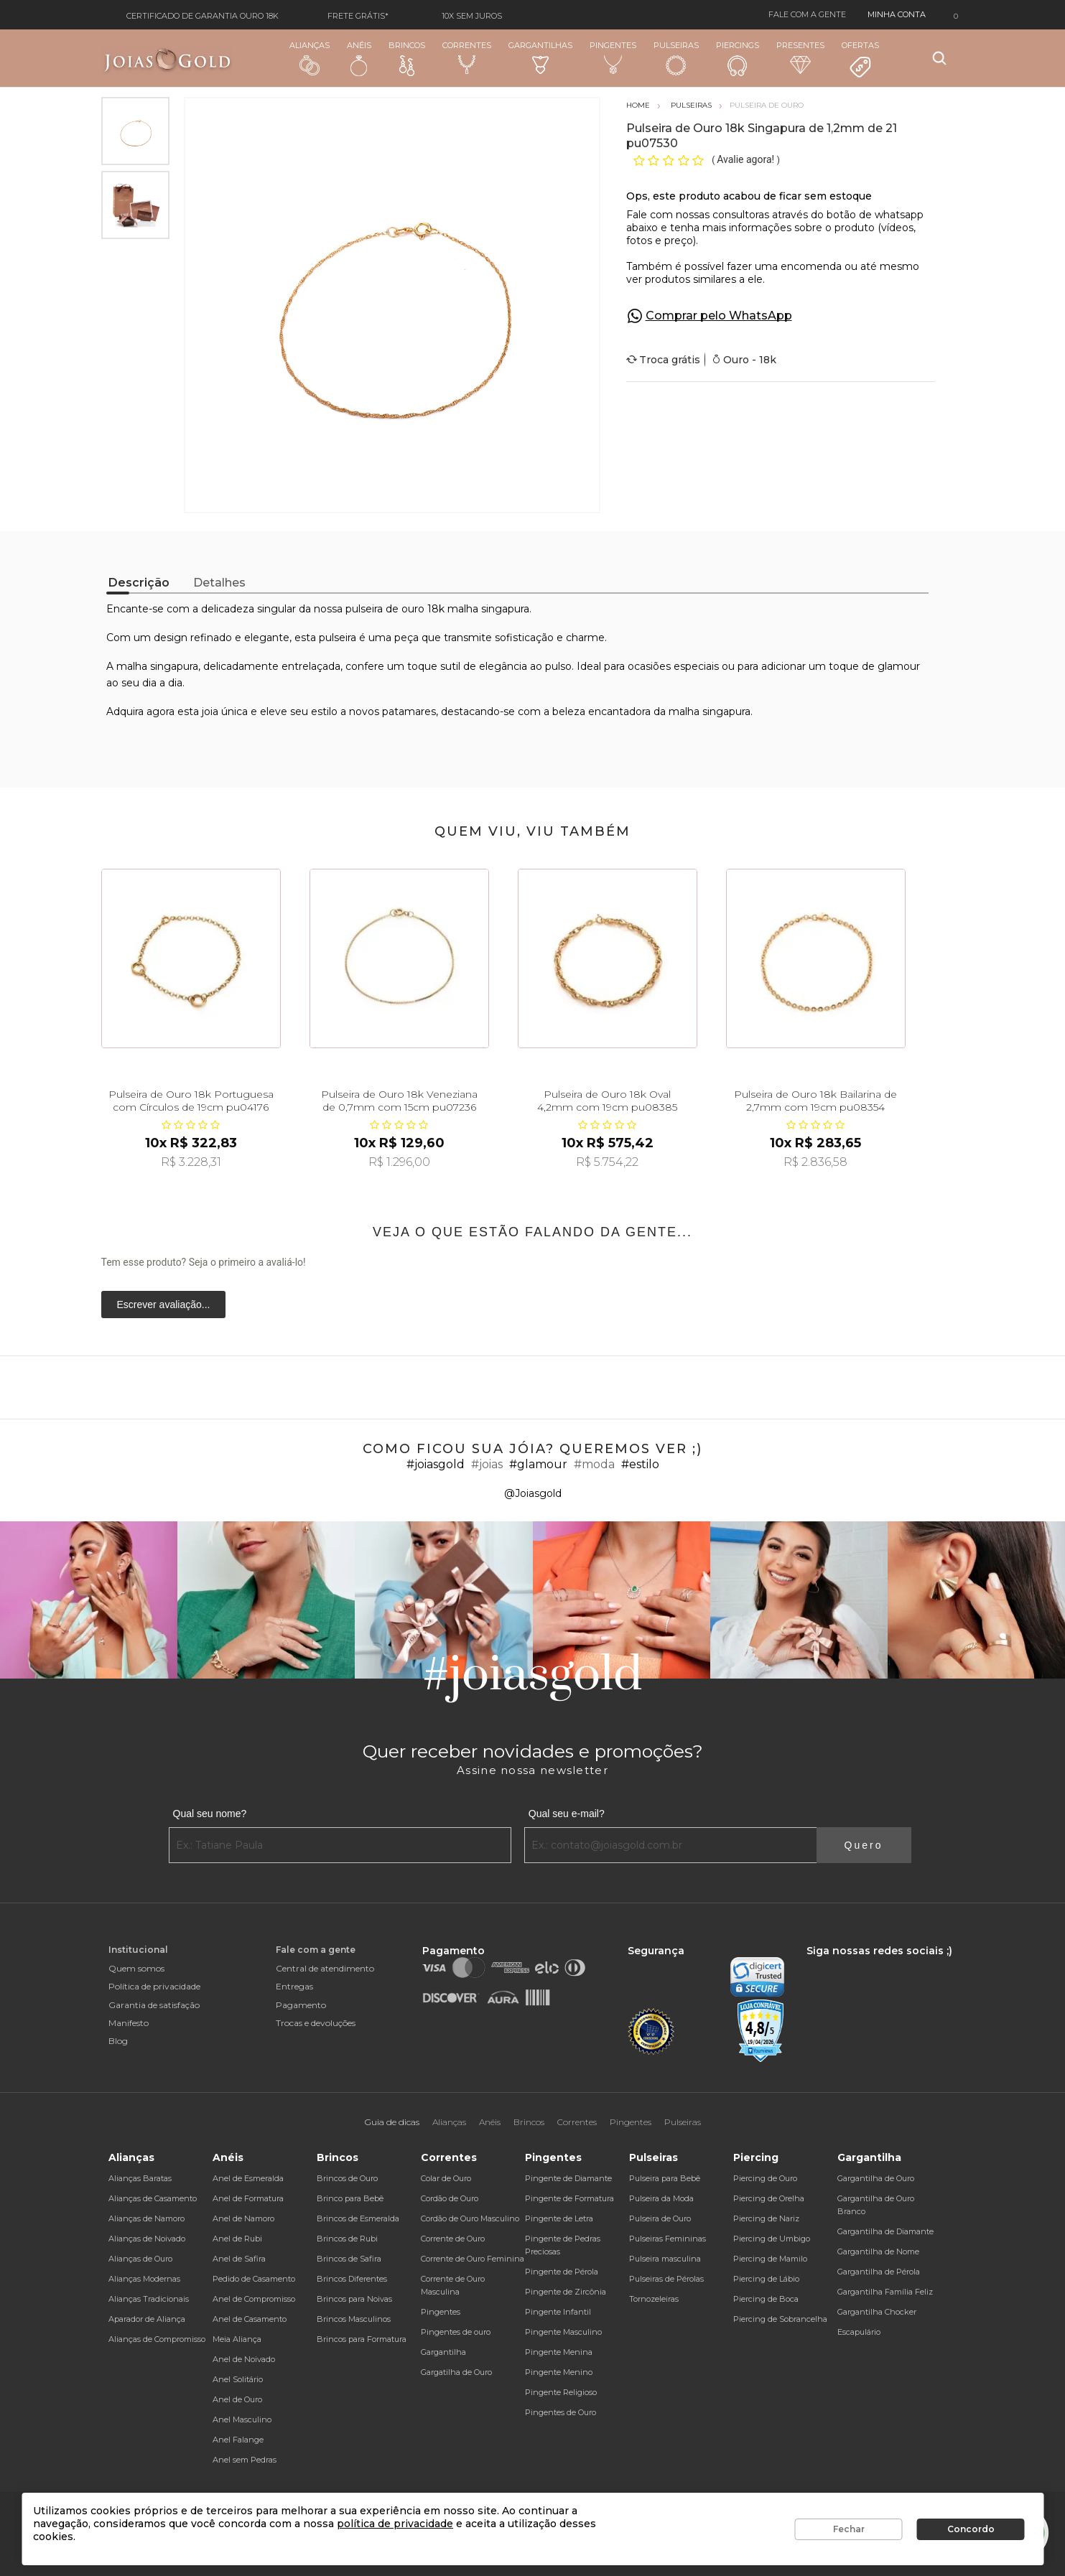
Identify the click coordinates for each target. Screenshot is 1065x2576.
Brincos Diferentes (352, 2279)
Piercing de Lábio (766, 2279)
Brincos (407, 58)
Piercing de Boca (766, 2299)
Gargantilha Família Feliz (885, 2292)
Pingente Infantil (558, 2312)
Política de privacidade (154, 1986)
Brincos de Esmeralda (358, 2218)
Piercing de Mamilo (770, 2259)
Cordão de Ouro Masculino (470, 2218)
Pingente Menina (558, 2352)
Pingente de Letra (559, 2218)
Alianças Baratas (140, 2178)
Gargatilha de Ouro (456, 2372)
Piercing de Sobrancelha (780, 2319)
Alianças (309, 57)
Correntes (466, 57)
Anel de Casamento (250, 2319)
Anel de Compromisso (254, 2299)
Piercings (737, 58)
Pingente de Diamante (568, 2178)
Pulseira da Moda (661, 2198)
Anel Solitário (238, 2379)
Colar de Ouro (446, 2178)
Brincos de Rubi (347, 2239)
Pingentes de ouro (455, 2332)
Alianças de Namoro (146, 2218)
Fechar (849, 2529)
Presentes (800, 57)
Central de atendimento (325, 1968)
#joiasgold (435, 1464)
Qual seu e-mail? (567, 1813)
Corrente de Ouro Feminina (472, 2259)
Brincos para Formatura (361, 2339)
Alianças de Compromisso (156, 2339)
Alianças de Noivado (146, 2239)
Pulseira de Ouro (660, 2218)
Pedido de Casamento (254, 2279)
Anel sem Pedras (244, 2460)
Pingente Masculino (563, 2332)
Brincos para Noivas (354, 2299)
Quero (864, 1845)
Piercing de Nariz (766, 2218)
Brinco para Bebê (350, 2198)
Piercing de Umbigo (771, 2239)
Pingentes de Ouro (560, 2412)
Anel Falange (238, 2440)
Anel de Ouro (237, 2399)
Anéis (359, 58)
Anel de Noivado (244, 2359)
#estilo (640, 1464)
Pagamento (301, 2004)
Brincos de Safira (349, 2259)
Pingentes (613, 57)
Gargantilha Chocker (876, 2312)
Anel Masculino (242, 2419)
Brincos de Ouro (347, 2178)
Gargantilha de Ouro (875, 2178)
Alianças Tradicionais (148, 2299)
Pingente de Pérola (561, 2272)
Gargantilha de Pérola (878, 2272)
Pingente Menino (558, 2372)
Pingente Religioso (561, 2392)
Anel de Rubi (237, 2239)
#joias (487, 1464)
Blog (118, 2040)
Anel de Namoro (243, 2218)
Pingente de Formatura (569, 2198)
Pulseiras (676, 58)
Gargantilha (443, 2352)
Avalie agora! (746, 159)
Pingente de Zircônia (565, 2292)
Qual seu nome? (210, 1813)
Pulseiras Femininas (667, 2239)
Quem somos (136, 1968)
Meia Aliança (237, 2339)
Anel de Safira (239, 2259)
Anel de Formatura (248, 2198)
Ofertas (860, 59)
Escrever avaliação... (163, 1304)
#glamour (538, 1464)
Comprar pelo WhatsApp (719, 315)
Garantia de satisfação (154, 2004)
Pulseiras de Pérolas (666, 2279)
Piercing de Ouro (765, 2178)
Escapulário (858, 2332)
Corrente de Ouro (453, 2239)
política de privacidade (395, 2523)
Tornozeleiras (654, 2299)
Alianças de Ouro (140, 2259)
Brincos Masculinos (354, 2319)
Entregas (294, 1986)
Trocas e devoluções (315, 2022)
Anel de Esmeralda (248, 2178)
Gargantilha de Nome (878, 2251)
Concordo (971, 2529)
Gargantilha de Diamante (885, 2231)
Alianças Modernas (144, 2279)
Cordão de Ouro (449, 2198)
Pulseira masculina (665, 2259)
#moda (594, 1464)
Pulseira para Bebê (664, 2178)
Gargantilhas (540, 57)
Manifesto (128, 2022)
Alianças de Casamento (152, 2198)
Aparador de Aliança (146, 2319)
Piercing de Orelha (768, 2198)
